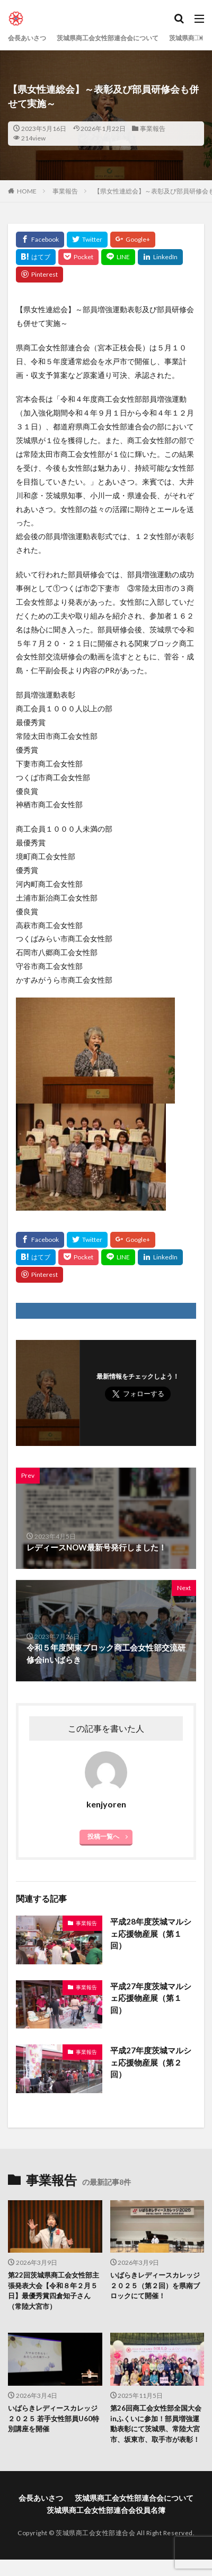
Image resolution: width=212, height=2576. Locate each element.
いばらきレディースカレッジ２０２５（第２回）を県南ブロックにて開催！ (155, 2285)
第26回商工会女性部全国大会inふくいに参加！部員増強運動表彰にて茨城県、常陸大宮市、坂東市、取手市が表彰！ (155, 2423)
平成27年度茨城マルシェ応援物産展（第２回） (150, 2062)
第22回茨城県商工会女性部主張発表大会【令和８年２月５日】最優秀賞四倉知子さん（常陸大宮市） (53, 2290)
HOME (27, 191)
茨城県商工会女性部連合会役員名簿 (106, 2510)
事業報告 (152, 129)
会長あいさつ (27, 38)
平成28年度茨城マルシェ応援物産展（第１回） (150, 1933)
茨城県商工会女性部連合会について (107, 38)
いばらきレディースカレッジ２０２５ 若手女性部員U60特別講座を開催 (53, 2418)
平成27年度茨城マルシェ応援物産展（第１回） (150, 1998)
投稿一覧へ (103, 1836)
